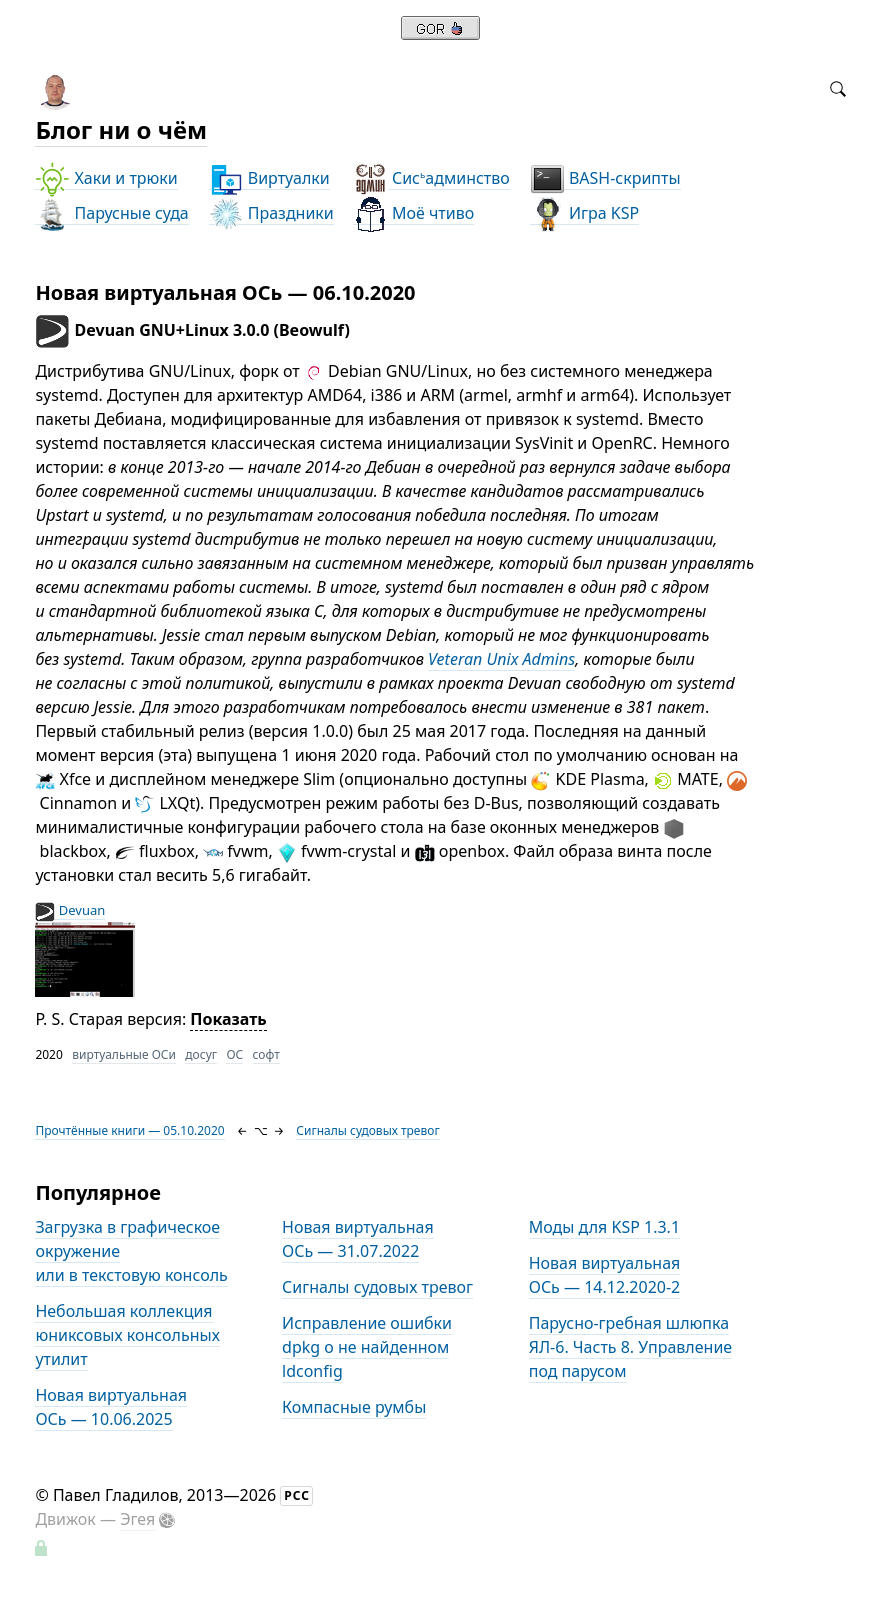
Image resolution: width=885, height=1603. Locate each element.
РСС (297, 1495)
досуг (201, 1054)
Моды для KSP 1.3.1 (604, 1227)
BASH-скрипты (605, 178)
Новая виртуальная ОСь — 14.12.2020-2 (605, 1275)
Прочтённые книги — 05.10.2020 (129, 1130)
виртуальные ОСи (124, 1054)
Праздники (271, 213)
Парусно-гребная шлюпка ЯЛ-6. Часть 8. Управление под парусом (630, 1347)
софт (266, 1054)
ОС (234, 1054)
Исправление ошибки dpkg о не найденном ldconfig (367, 1347)
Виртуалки (269, 178)
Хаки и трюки (106, 178)
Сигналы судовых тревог (367, 1130)
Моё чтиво (413, 213)
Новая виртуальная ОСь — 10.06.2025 (111, 1407)
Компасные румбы (354, 1407)
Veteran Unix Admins (501, 659)
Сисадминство (431, 178)
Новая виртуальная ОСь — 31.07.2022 (358, 1239)
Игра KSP (584, 213)
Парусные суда (111, 213)
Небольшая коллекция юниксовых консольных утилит (127, 1335)
